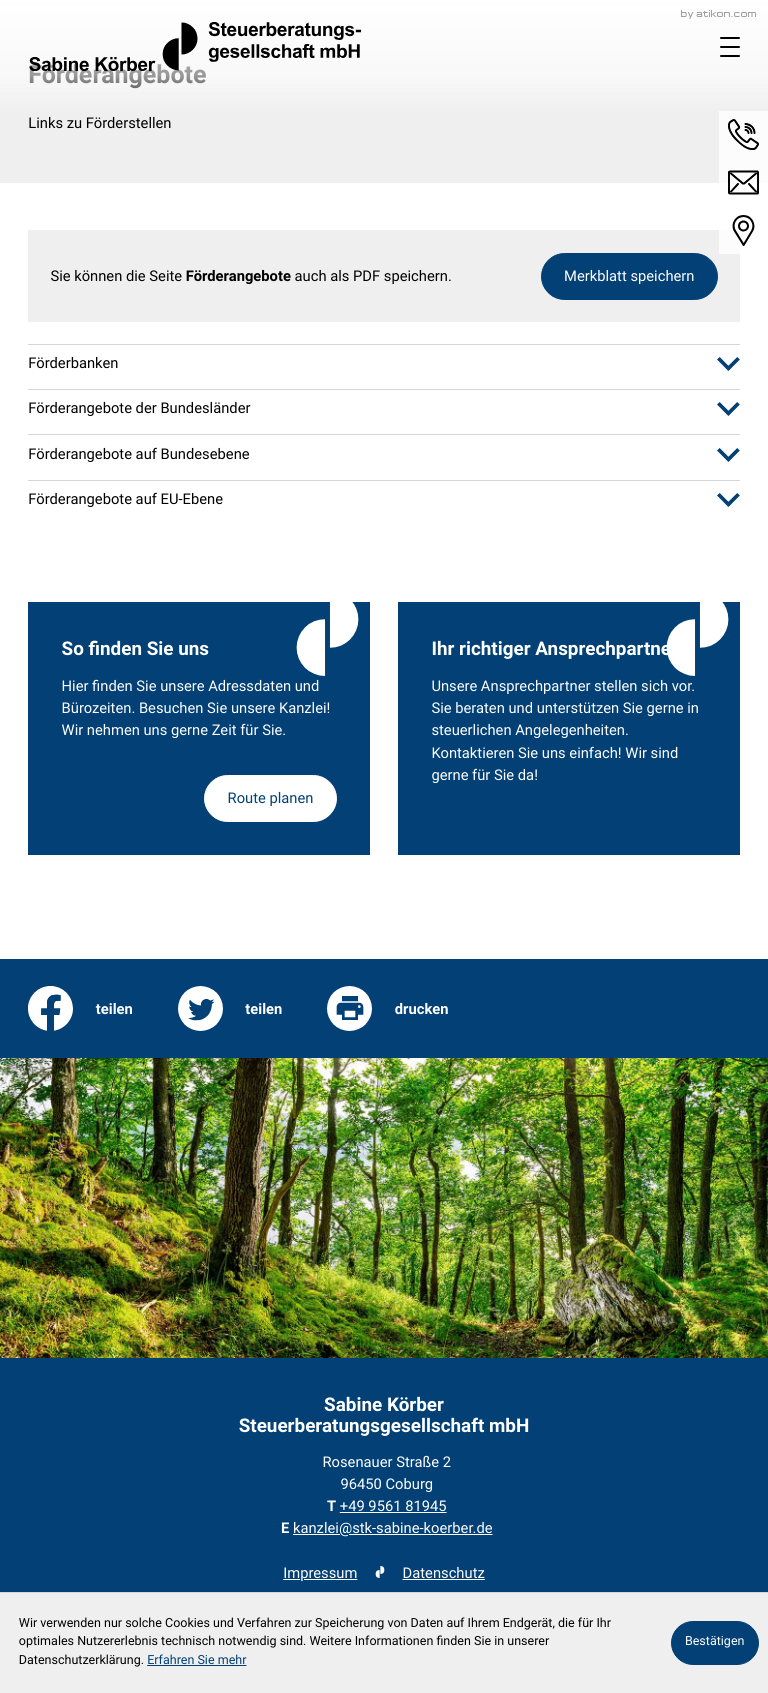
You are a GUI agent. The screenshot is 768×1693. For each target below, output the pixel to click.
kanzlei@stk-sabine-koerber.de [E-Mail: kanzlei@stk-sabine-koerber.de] (393, 1528)
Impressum (320, 1573)
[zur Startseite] (195, 46)
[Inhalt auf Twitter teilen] (230, 1009)
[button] (743, 134)
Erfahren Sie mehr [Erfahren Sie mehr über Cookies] (196, 1660)
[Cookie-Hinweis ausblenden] (715, 1643)
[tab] (383, 364)
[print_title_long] (387, 1009)
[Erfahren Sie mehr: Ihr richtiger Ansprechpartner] (569, 728)
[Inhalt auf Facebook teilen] (80, 1009)
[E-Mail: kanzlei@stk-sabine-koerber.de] (743, 182)
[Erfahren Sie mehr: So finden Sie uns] (270, 798)
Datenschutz (444, 1573)
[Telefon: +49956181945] (393, 1506)
